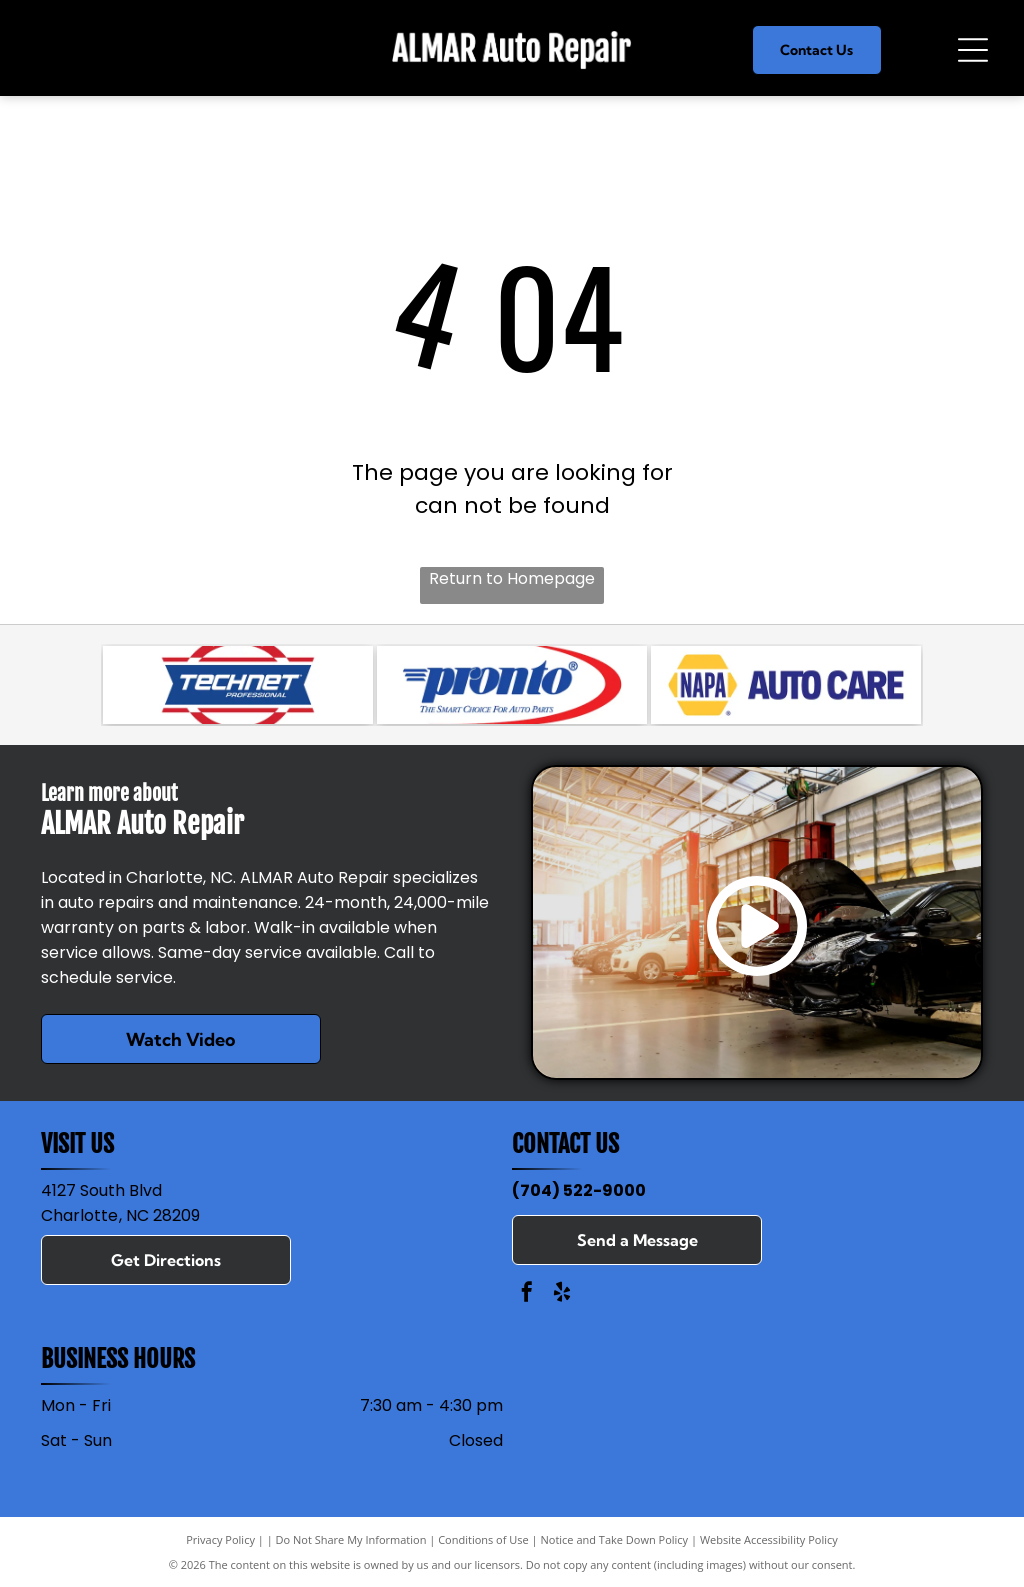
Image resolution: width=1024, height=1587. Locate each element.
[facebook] (527, 1294)
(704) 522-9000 (579, 1190)
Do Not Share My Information (351, 1539)
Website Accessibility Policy (769, 1539)
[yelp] (562, 1294)
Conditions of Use (483, 1539)
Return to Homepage (512, 578)
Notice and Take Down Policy (615, 1539)
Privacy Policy (220, 1539)
